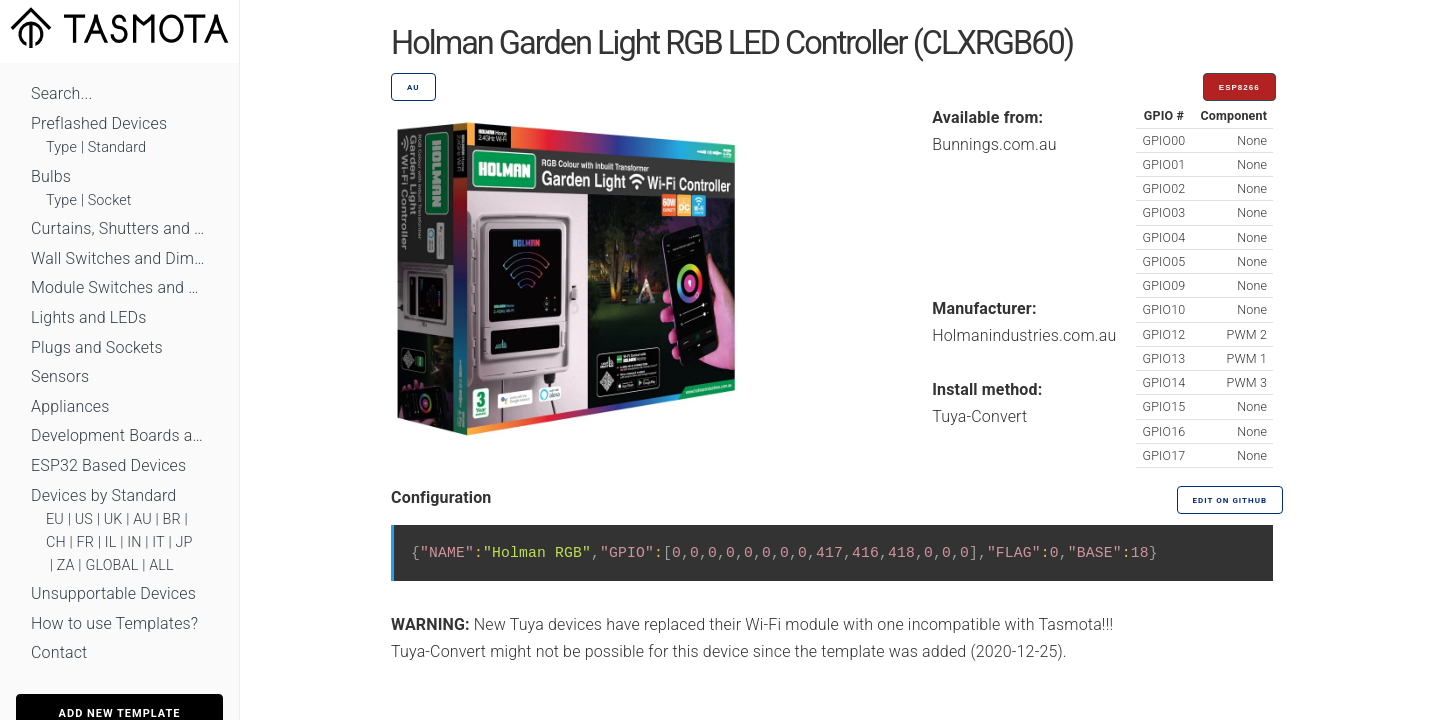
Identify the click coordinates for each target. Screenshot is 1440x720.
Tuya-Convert (979, 416)
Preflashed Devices (99, 123)
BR (172, 519)
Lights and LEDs (89, 317)
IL (111, 542)
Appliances (70, 406)
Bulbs (51, 176)
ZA (66, 565)
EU (55, 519)
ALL (161, 565)
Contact (59, 652)
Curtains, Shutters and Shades (119, 228)
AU (142, 519)
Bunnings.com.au (994, 144)
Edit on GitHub (1230, 500)
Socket (110, 200)
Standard (117, 147)
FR (86, 542)
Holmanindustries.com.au (1024, 335)
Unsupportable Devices (113, 593)
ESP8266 (1239, 87)
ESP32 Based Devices (108, 465)
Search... (61, 93)
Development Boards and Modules (119, 435)
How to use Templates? (114, 623)
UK (113, 519)
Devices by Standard (103, 495)
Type (61, 147)
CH (56, 542)
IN (134, 542)
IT (158, 542)
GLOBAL (111, 565)
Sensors (60, 376)
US (84, 519)
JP (184, 542)
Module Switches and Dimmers (119, 287)
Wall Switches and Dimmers (119, 258)
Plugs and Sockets (97, 347)
